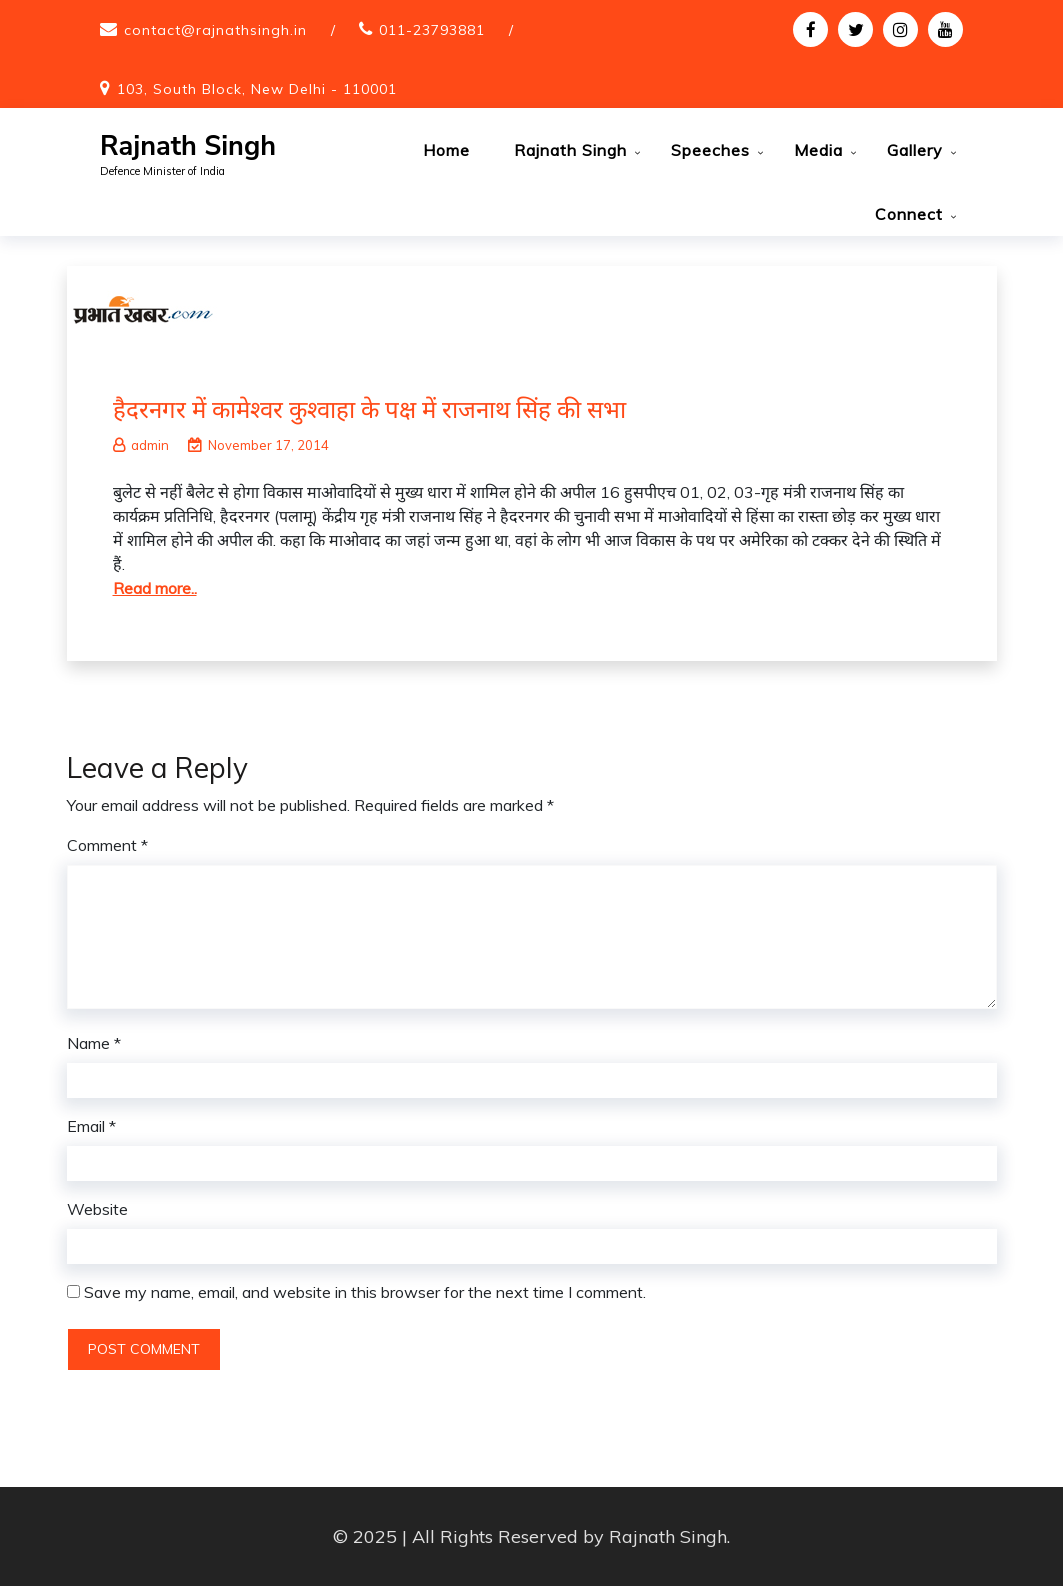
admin (141, 445)
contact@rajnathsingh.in (215, 30)
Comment (107, 845)
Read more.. (155, 588)
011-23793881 (432, 30)
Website (97, 1209)
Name (94, 1043)
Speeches (710, 150)
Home (446, 150)
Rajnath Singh (188, 146)
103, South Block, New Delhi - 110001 (257, 89)
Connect (909, 214)
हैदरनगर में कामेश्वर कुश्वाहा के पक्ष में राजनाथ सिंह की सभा (369, 409)
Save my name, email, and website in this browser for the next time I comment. (365, 1292)
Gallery (915, 150)
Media (818, 150)
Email (91, 1126)
